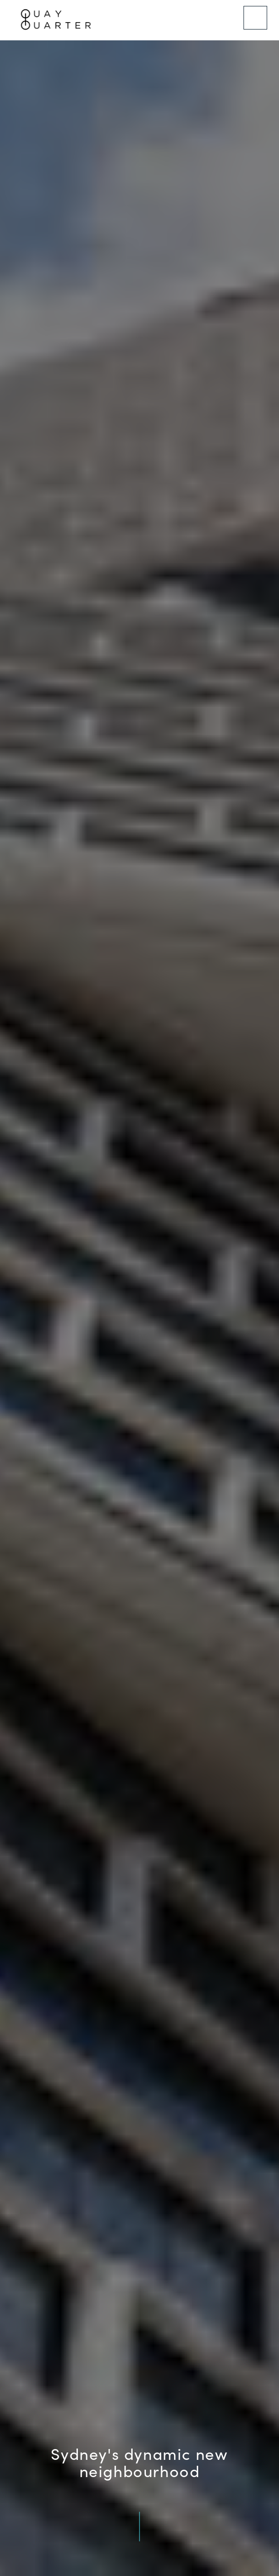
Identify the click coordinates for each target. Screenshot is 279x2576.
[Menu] (255, 18)
